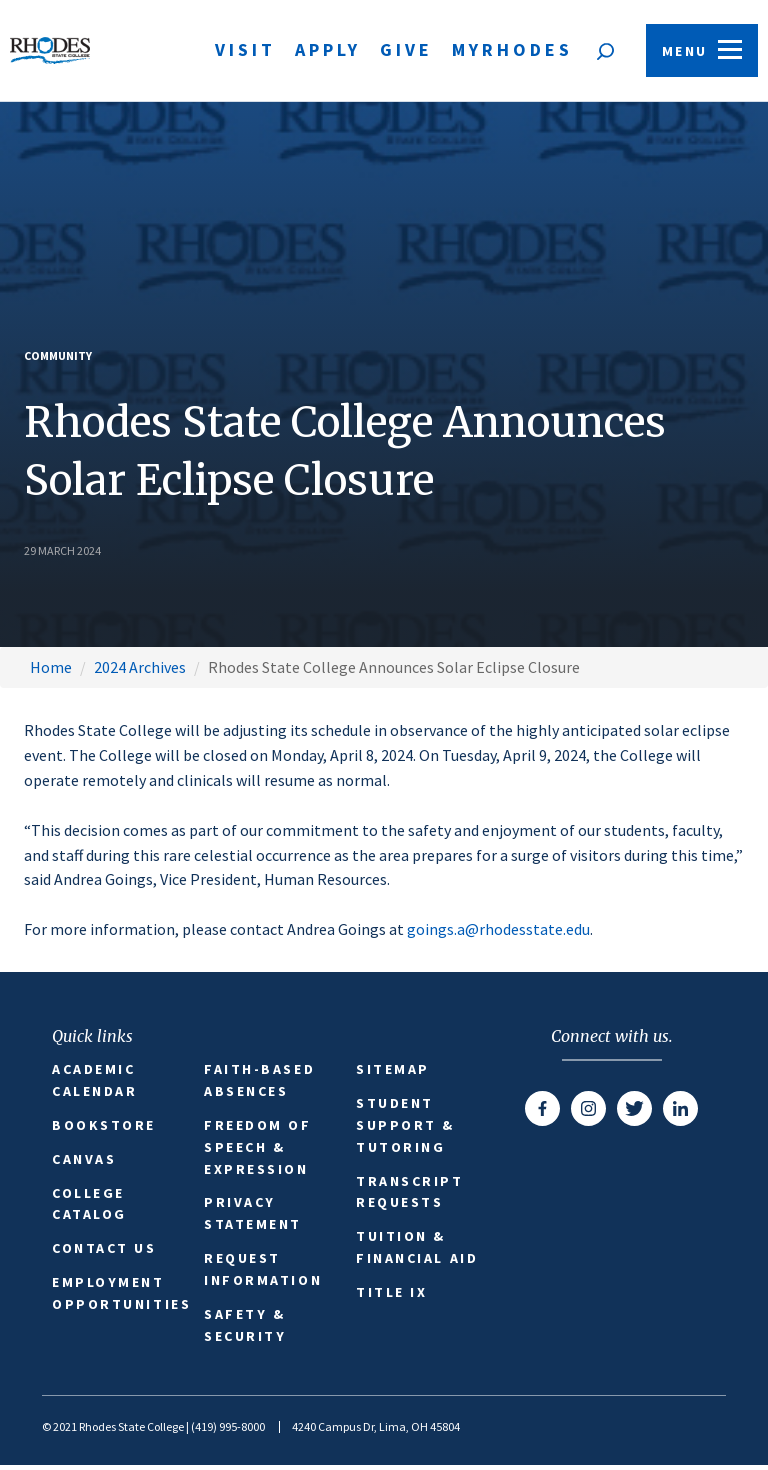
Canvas (84, 1159)
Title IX (391, 1292)
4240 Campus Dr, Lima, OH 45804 (376, 1426)
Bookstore (104, 1125)
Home (51, 667)
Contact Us (104, 1248)
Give (406, 49)
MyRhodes (512, 49)
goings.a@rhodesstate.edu (498, 929)
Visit (245, 49)
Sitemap (393, 1069)
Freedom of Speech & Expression (258, 1147)
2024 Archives (140, 667)
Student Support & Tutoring (405, 1125)
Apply (328, 49)
